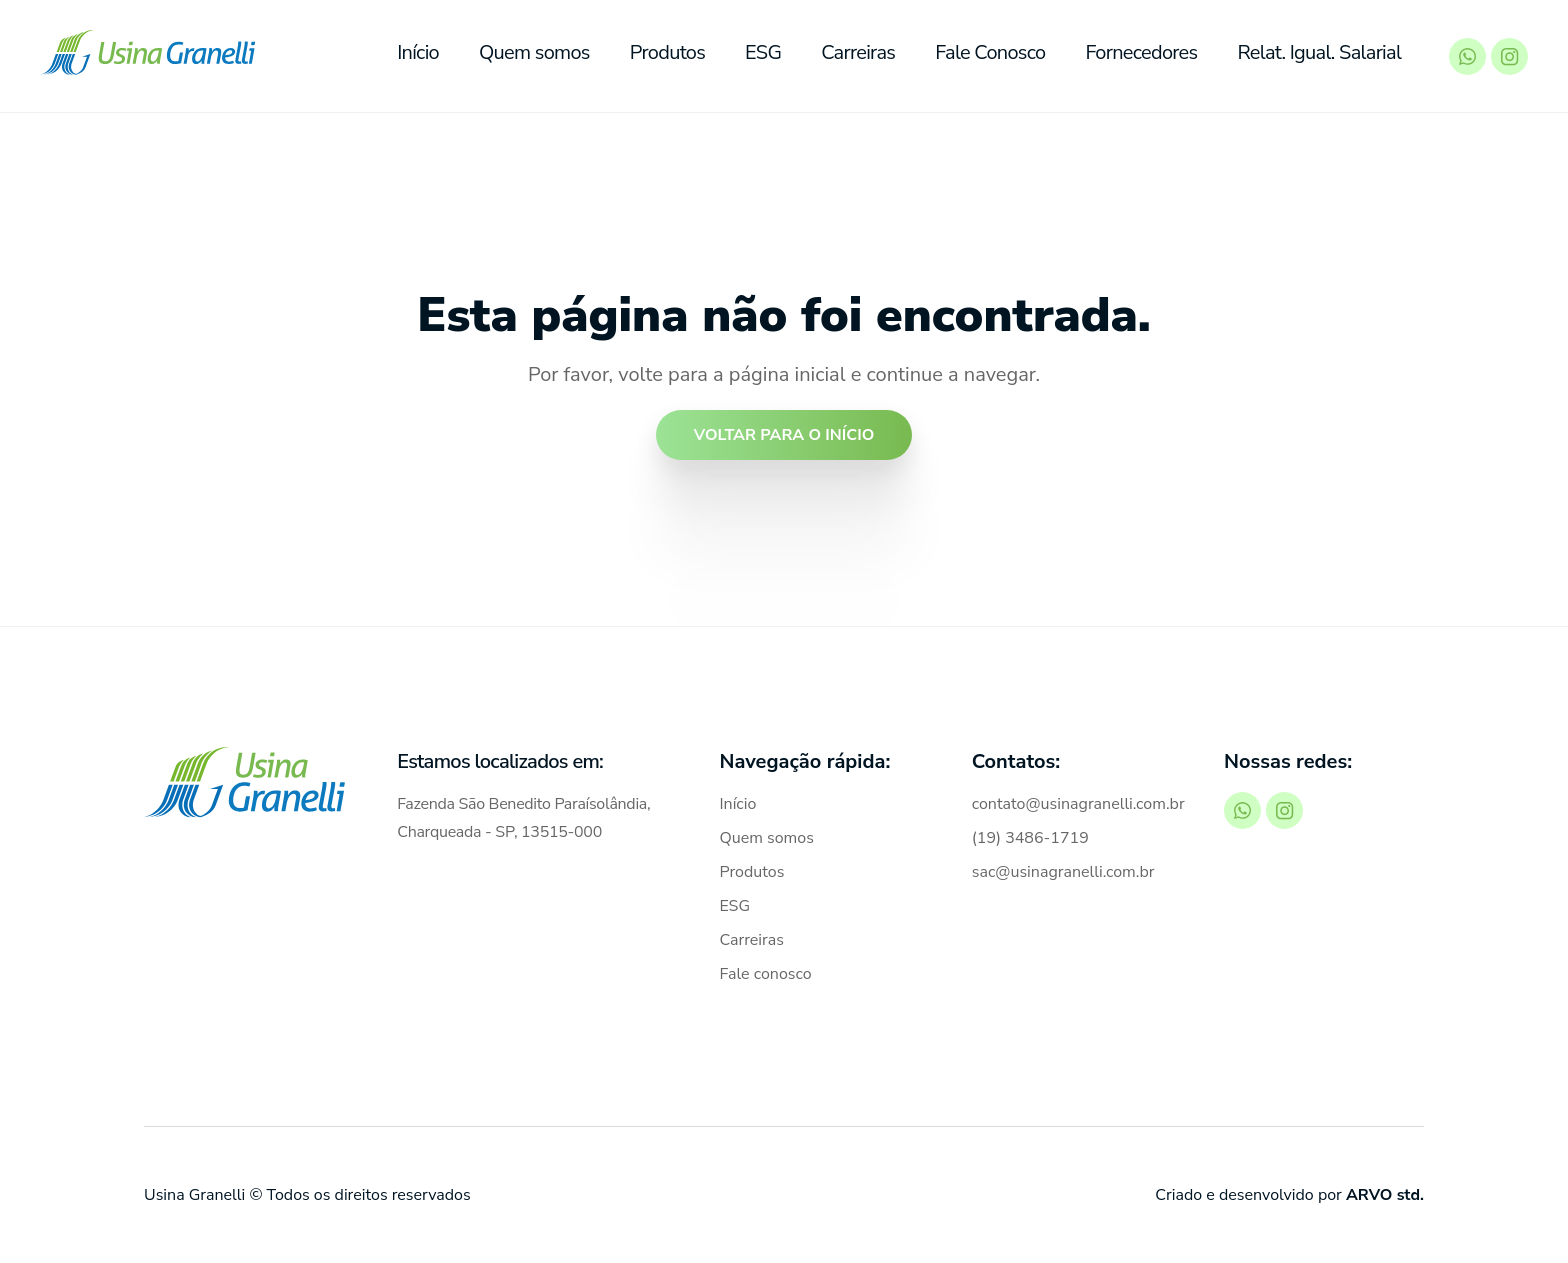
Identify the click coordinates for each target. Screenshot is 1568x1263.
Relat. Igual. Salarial (1321, 52)
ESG (764, 52)
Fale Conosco (991, 52)
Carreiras (859, 52)
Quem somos (534, 52)
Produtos (668, 52)
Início (418, 52)
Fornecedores (1143, 52)
